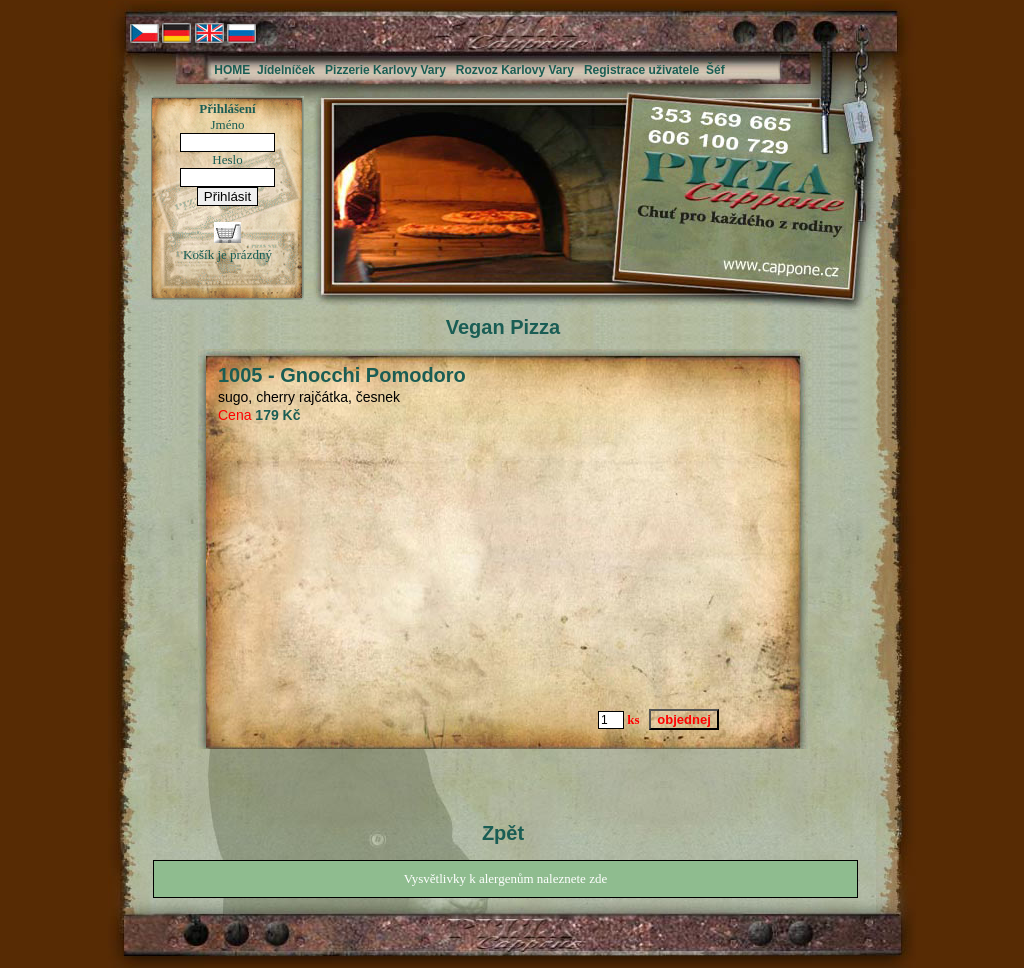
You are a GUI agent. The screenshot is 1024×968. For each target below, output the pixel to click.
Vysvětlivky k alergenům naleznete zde (505, 878)
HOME (232, 70)
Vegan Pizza (503, 327)
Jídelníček (286, 70)
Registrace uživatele (641, 70)
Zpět (503, 833)
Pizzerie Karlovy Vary (385, 70)
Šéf (715, 70)
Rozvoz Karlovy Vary (515, 70)
